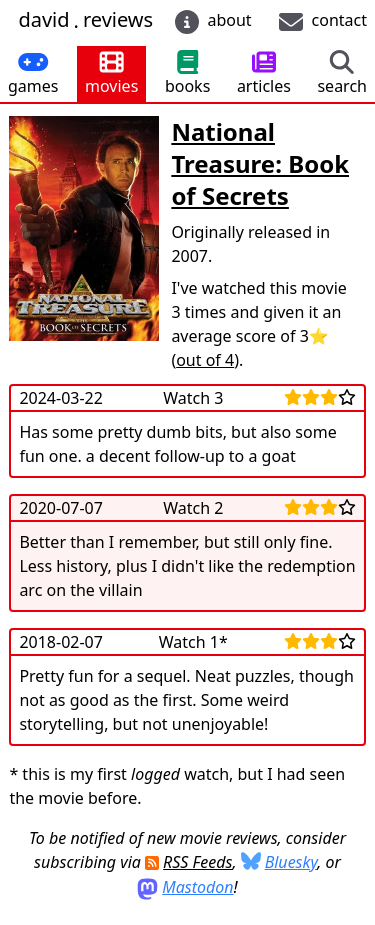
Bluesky (291, 862)
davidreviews (85, 20)
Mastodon (197, 887)
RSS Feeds (197, 862)
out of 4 (205, 360)
